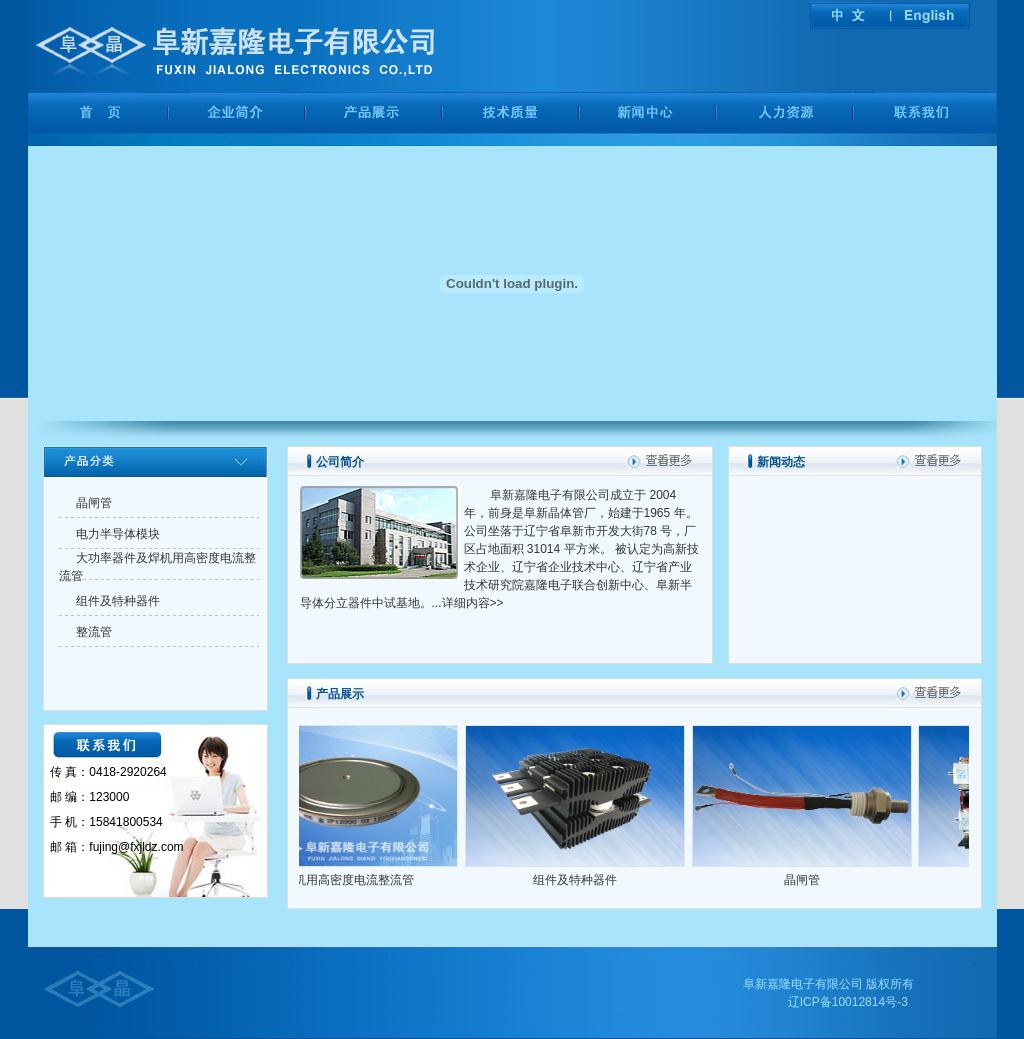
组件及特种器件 (586, 880)
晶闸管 (813, 880)
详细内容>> (473, 603)
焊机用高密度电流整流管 (359, 880)
